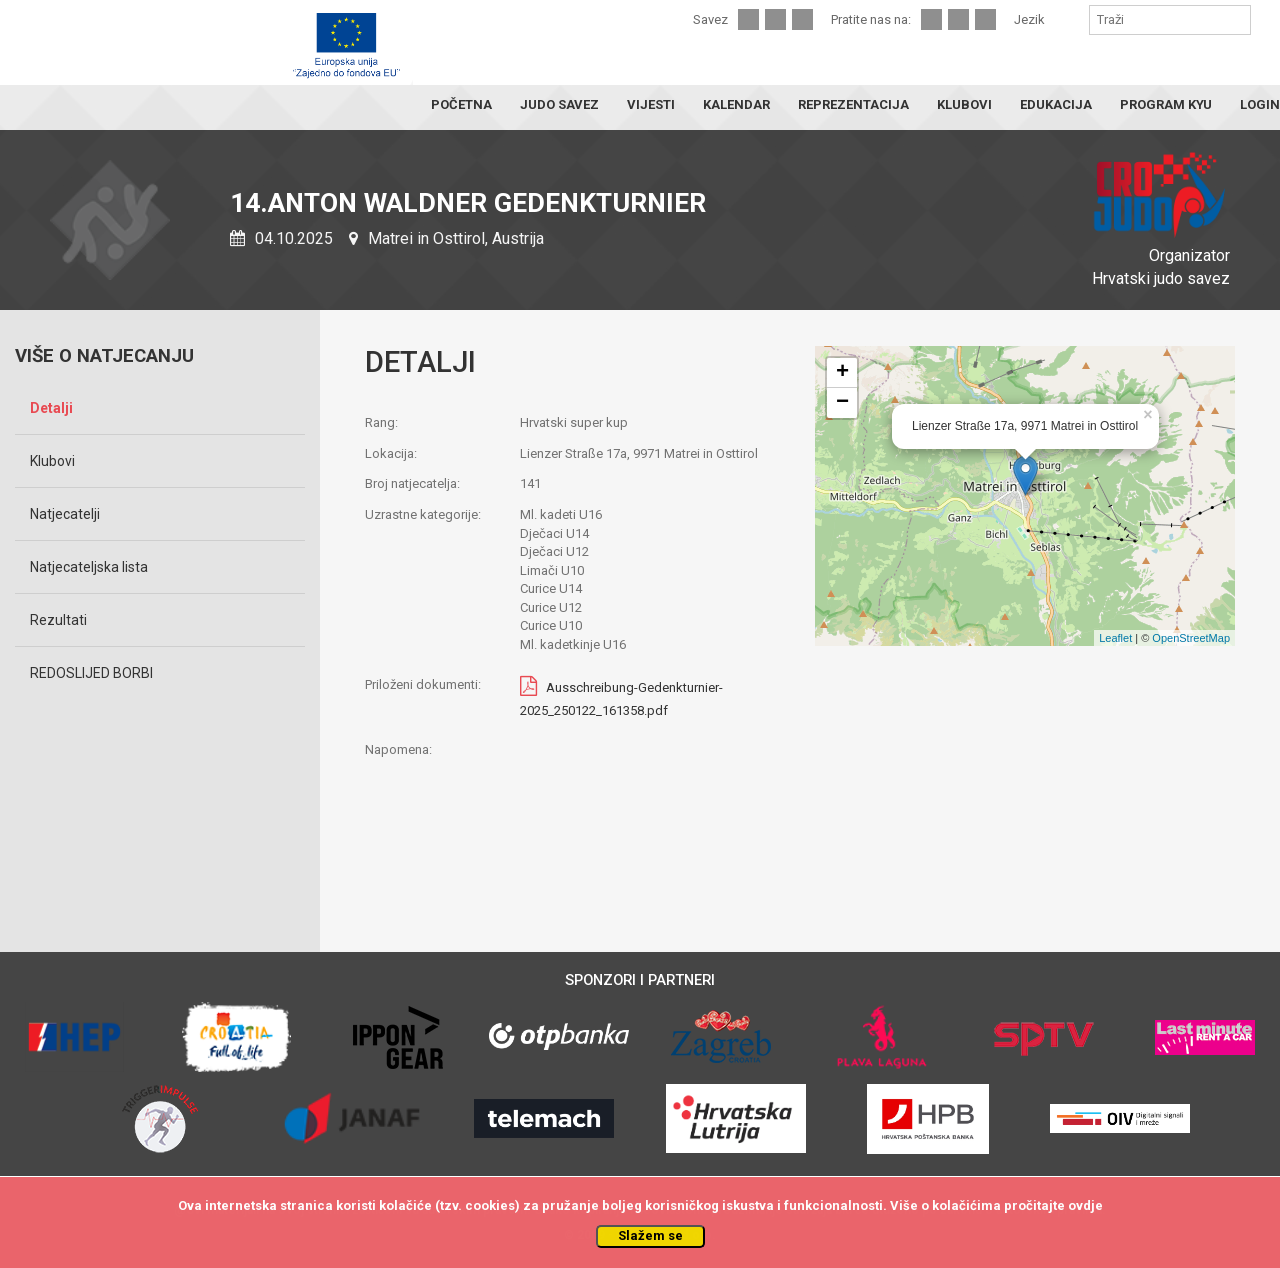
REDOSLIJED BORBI (91, 673)
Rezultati (58, 620)
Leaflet (1115, 638)
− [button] (842, 403)
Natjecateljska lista (89, 567)
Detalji (51, 408)
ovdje (1085, 1205)
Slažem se (650, 1235)
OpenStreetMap (1191, 638)
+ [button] (842, 373)
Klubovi (52, 461)
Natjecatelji (65, 514)
